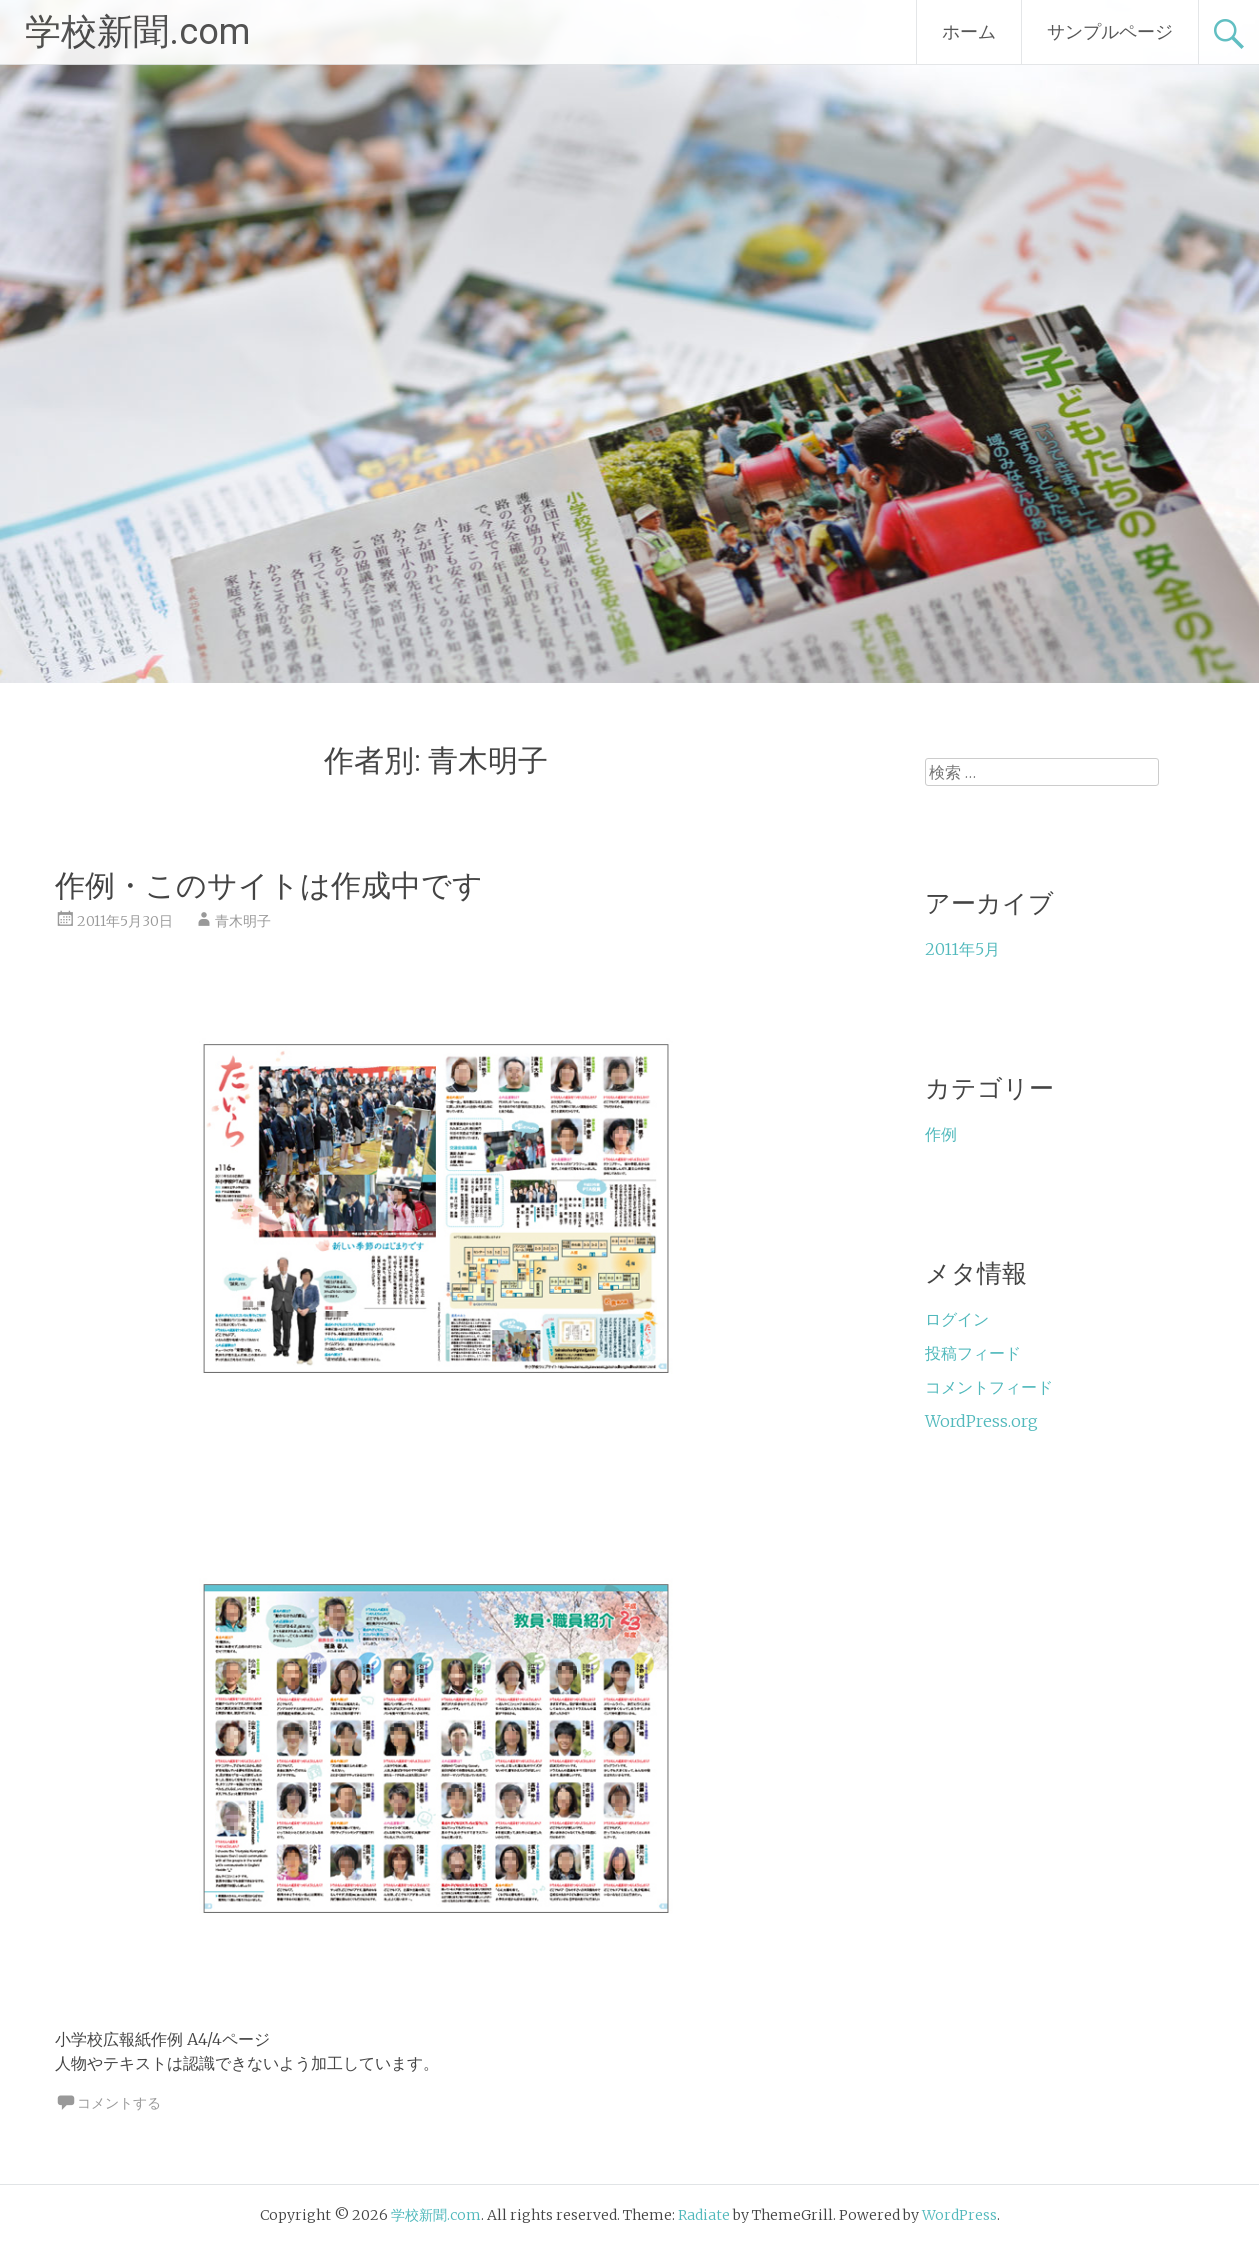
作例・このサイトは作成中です (269, 885)
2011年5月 (962, 949)
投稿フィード (973, 1353)
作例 (941, 1134)
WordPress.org (981, 1421)
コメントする (119, 2103)
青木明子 (243, 921)
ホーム (969, 31)
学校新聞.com (137, 32)
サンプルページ (1110, 31)
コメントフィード (989, 1387)
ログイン (957, 1319)
